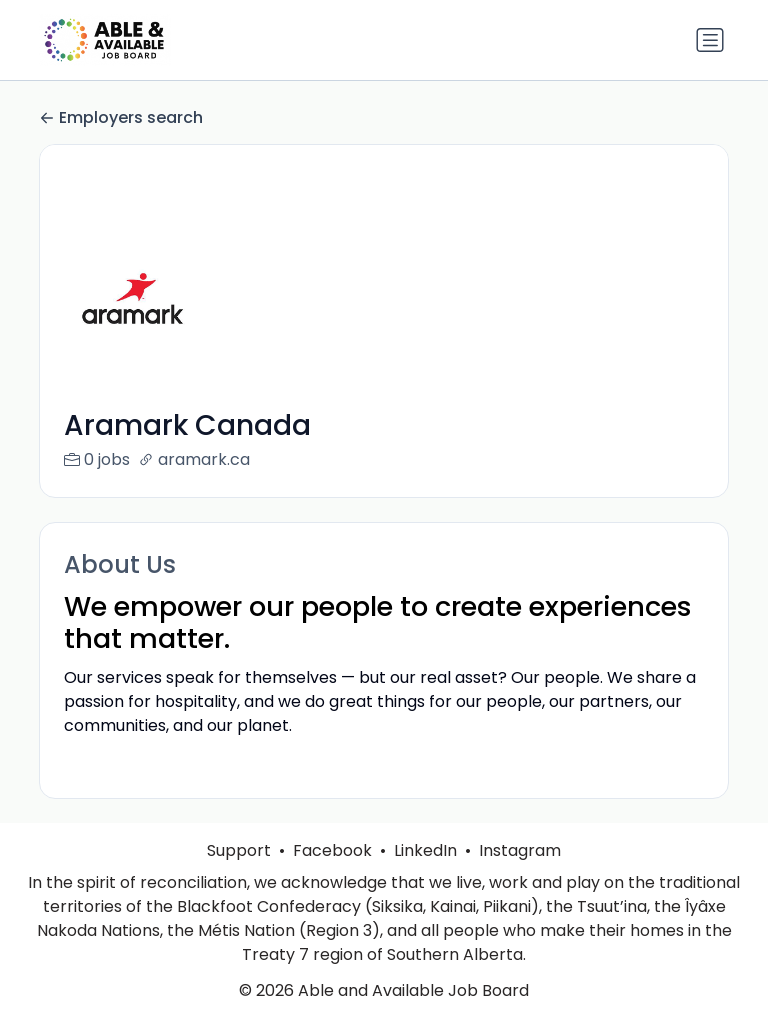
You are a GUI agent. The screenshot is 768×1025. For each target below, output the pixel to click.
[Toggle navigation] (710, 40)
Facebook (332, 874)
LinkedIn (425, 874)
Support (239, 874)
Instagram (520, 874)
